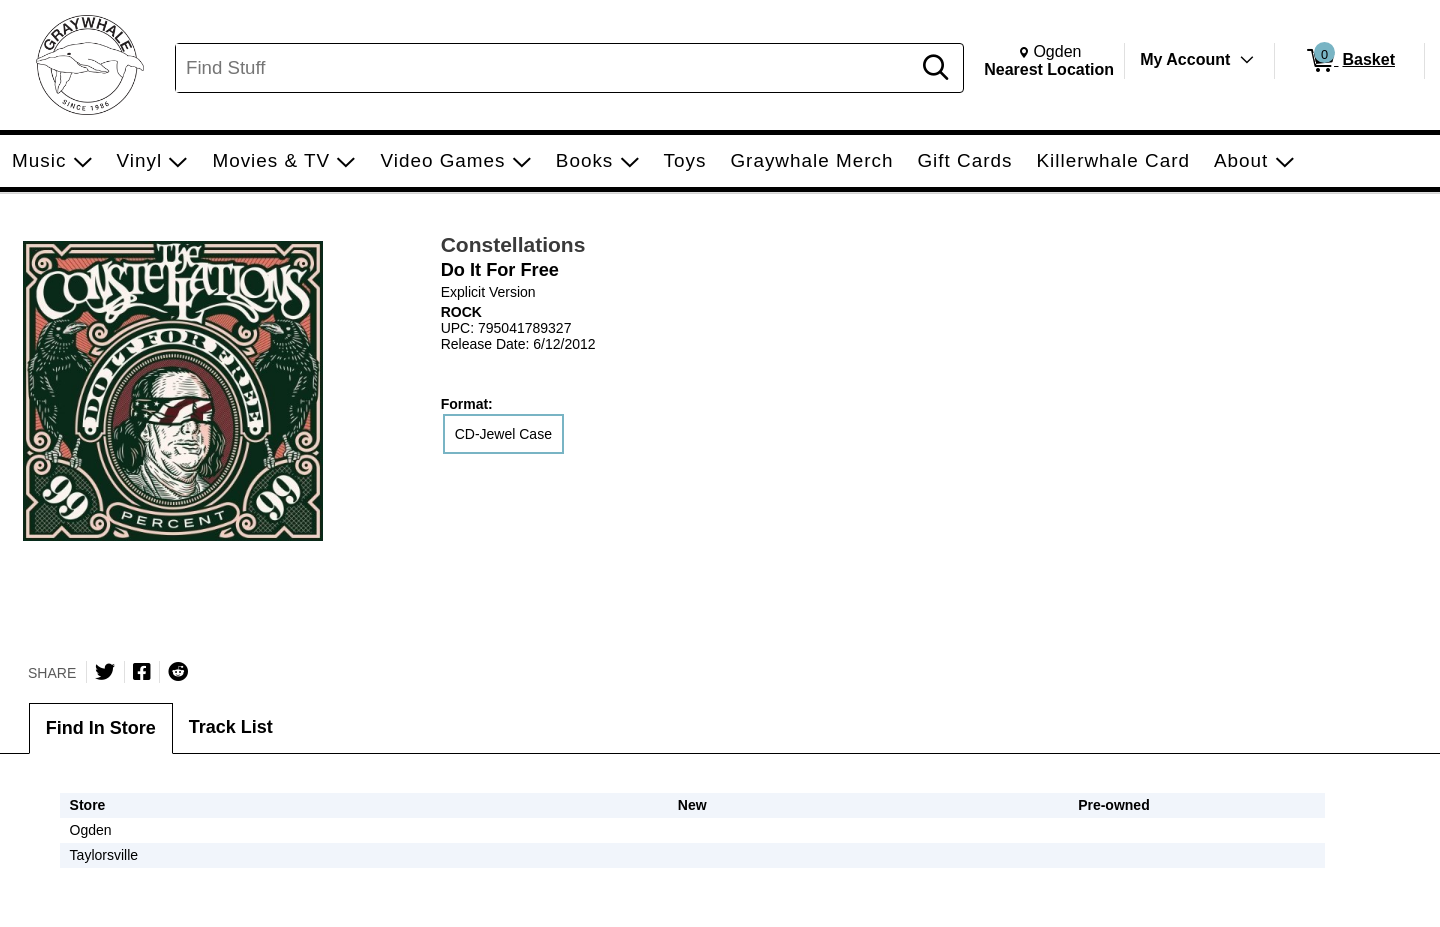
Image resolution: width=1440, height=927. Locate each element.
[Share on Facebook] (142, 672)
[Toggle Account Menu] (1247, 60)
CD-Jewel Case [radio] (503, 434)
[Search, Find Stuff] (546, 68)
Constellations (513, 244)
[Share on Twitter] (105, 672)
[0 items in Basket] (1349, 61)
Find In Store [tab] (101, 728)
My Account (1185, 59)
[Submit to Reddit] (178, 672)
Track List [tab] (231, 727)
